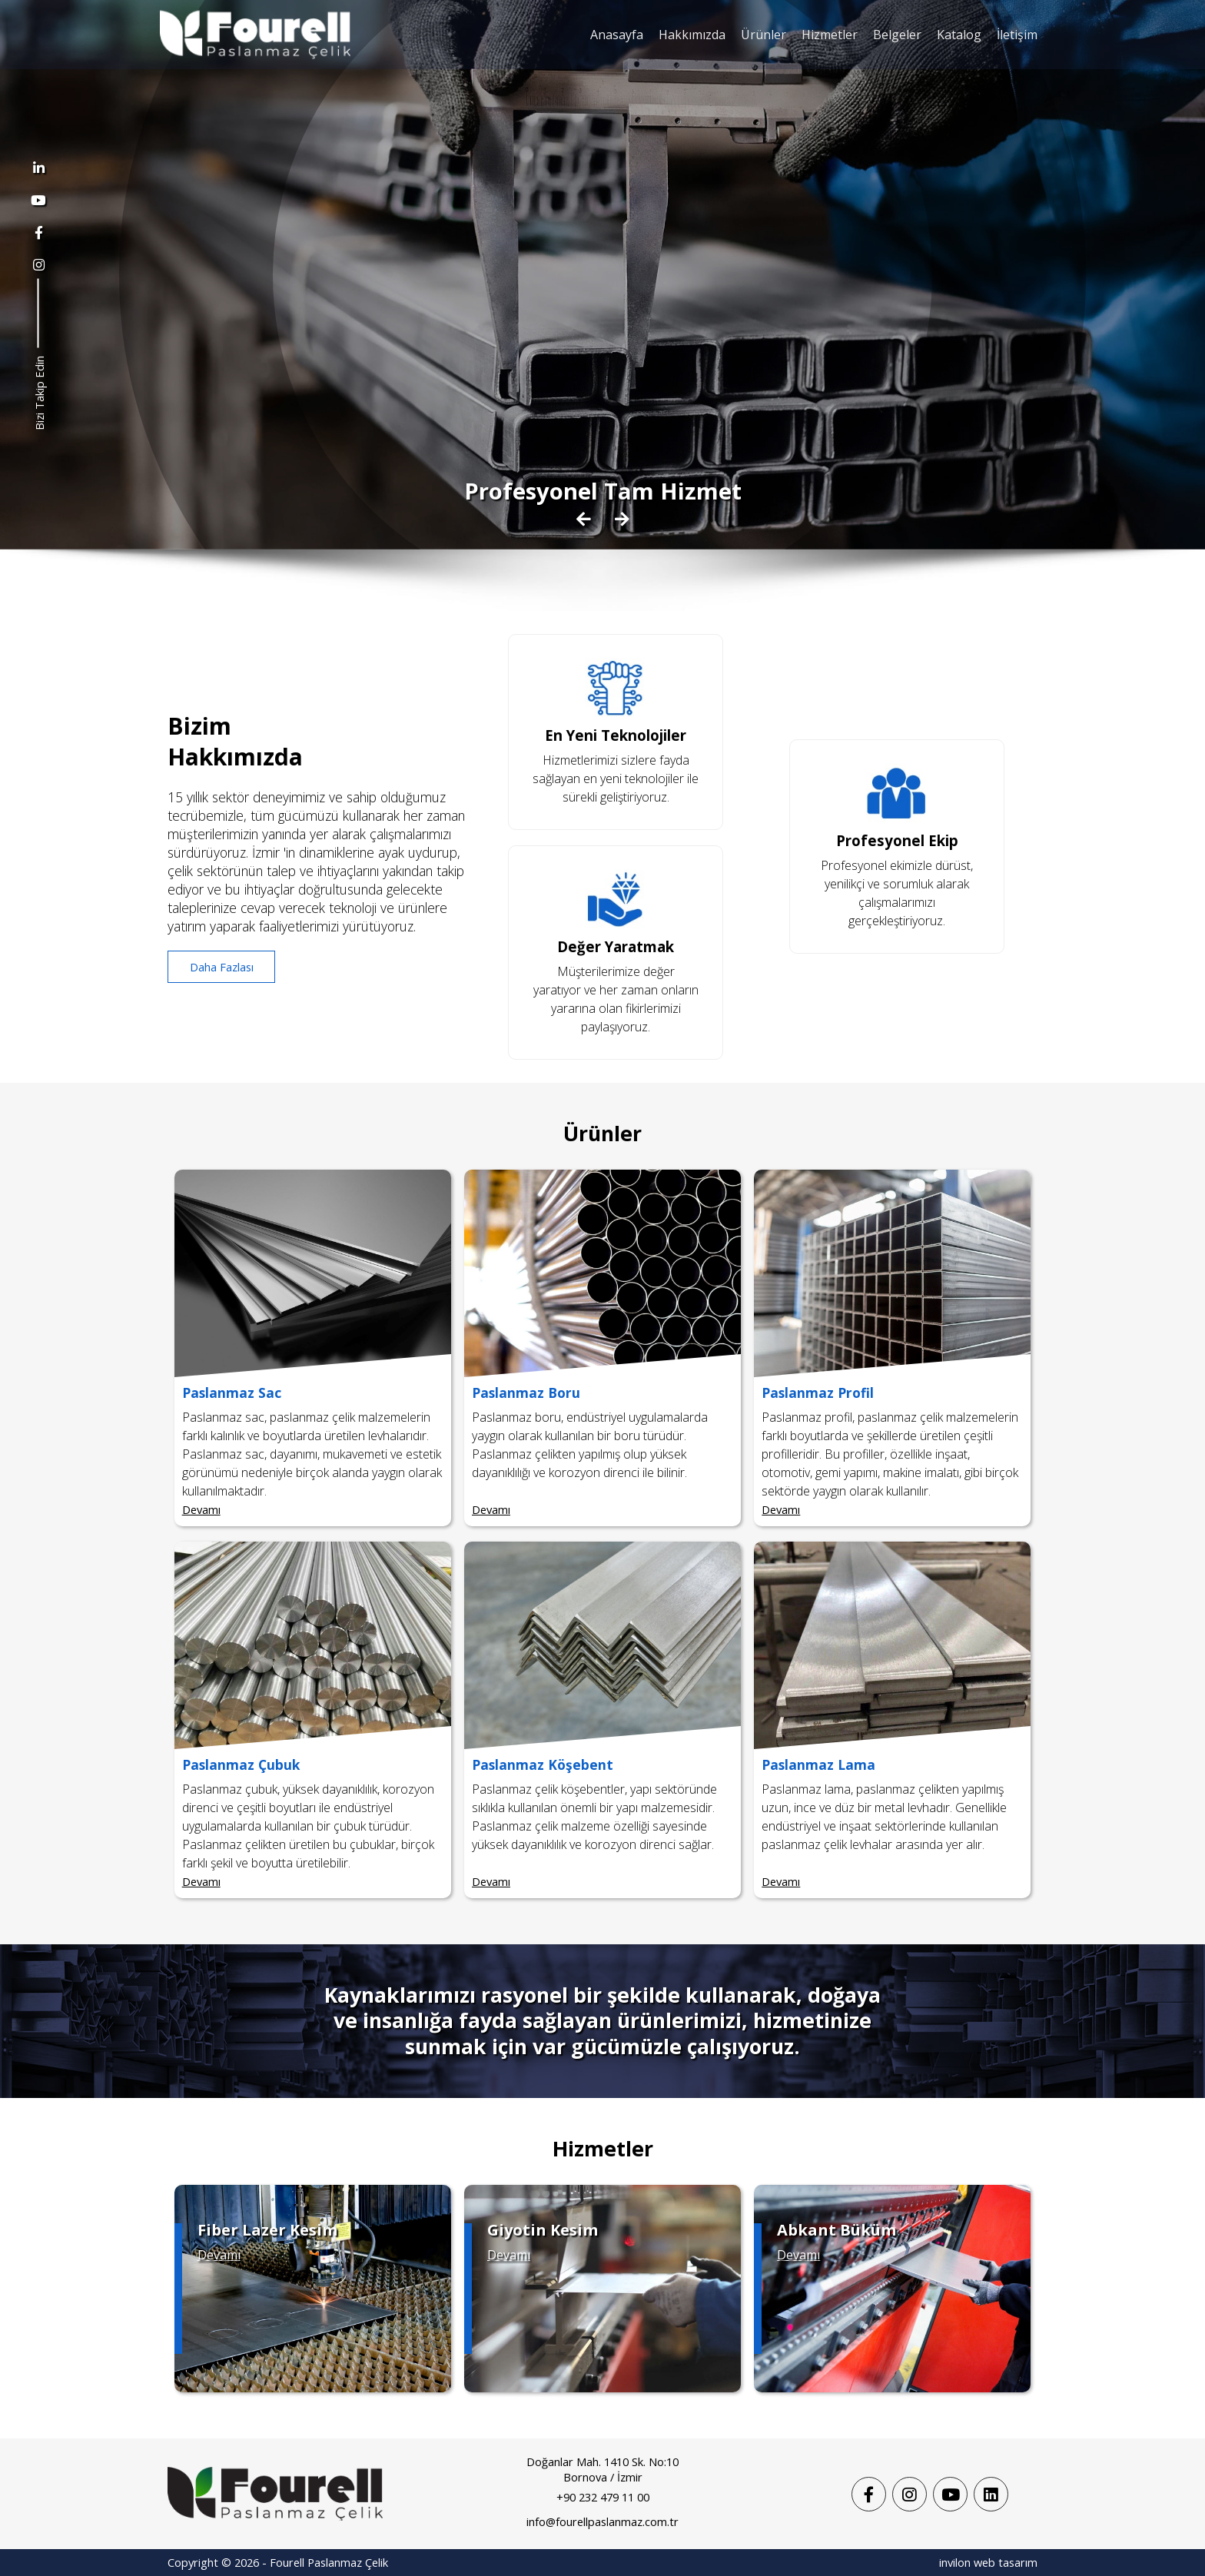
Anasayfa (616, 34)
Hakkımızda (692, 34)
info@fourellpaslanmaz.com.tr (602, 2521)
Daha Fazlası (222, 966)
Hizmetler (830, 34)
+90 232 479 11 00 (602, 2497)
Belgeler (897, 34)
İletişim (1017, 34)
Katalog (959, 34)
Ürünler (763, 34)
